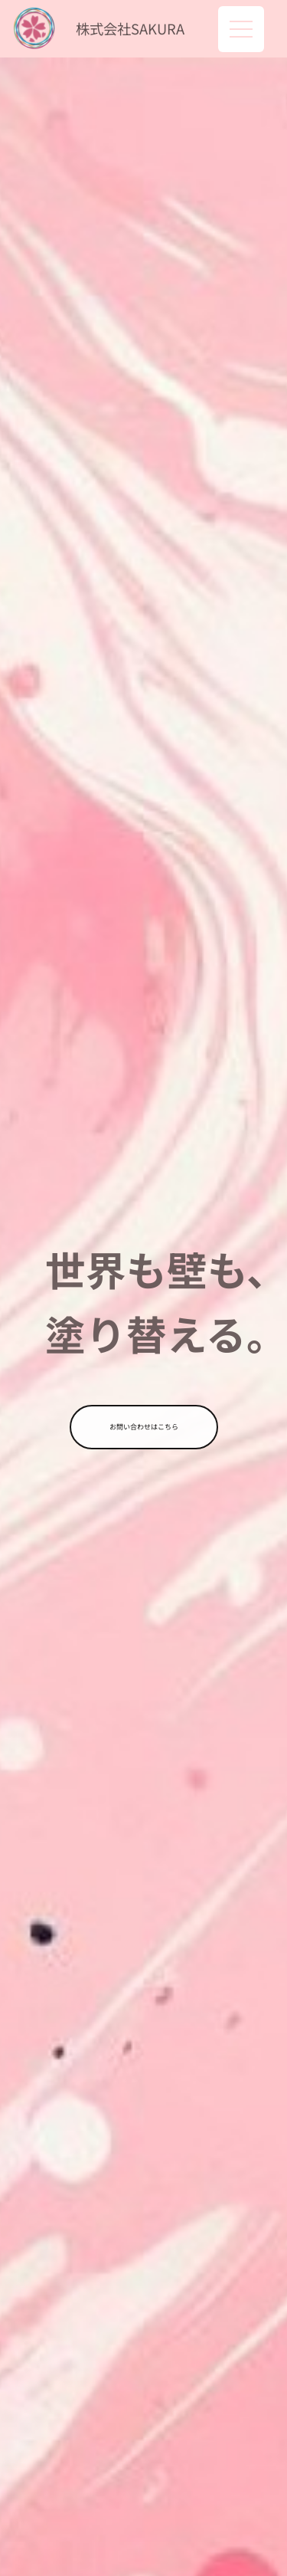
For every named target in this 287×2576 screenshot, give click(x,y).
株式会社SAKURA (130, 28)
